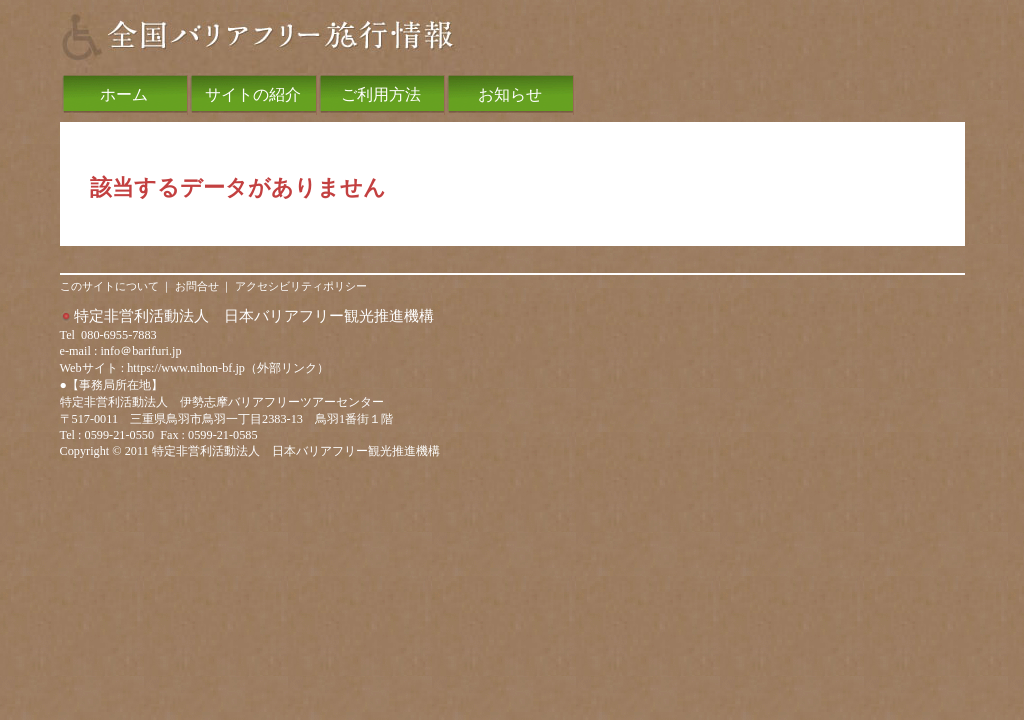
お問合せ (197, 286)
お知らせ (510, 94)
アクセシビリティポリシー (301, 286)
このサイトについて (109, 286)
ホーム (124, 94)
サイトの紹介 (253, 94)
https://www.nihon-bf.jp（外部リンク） (228, 368)
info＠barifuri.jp (140, 351)
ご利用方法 (381, 94)
